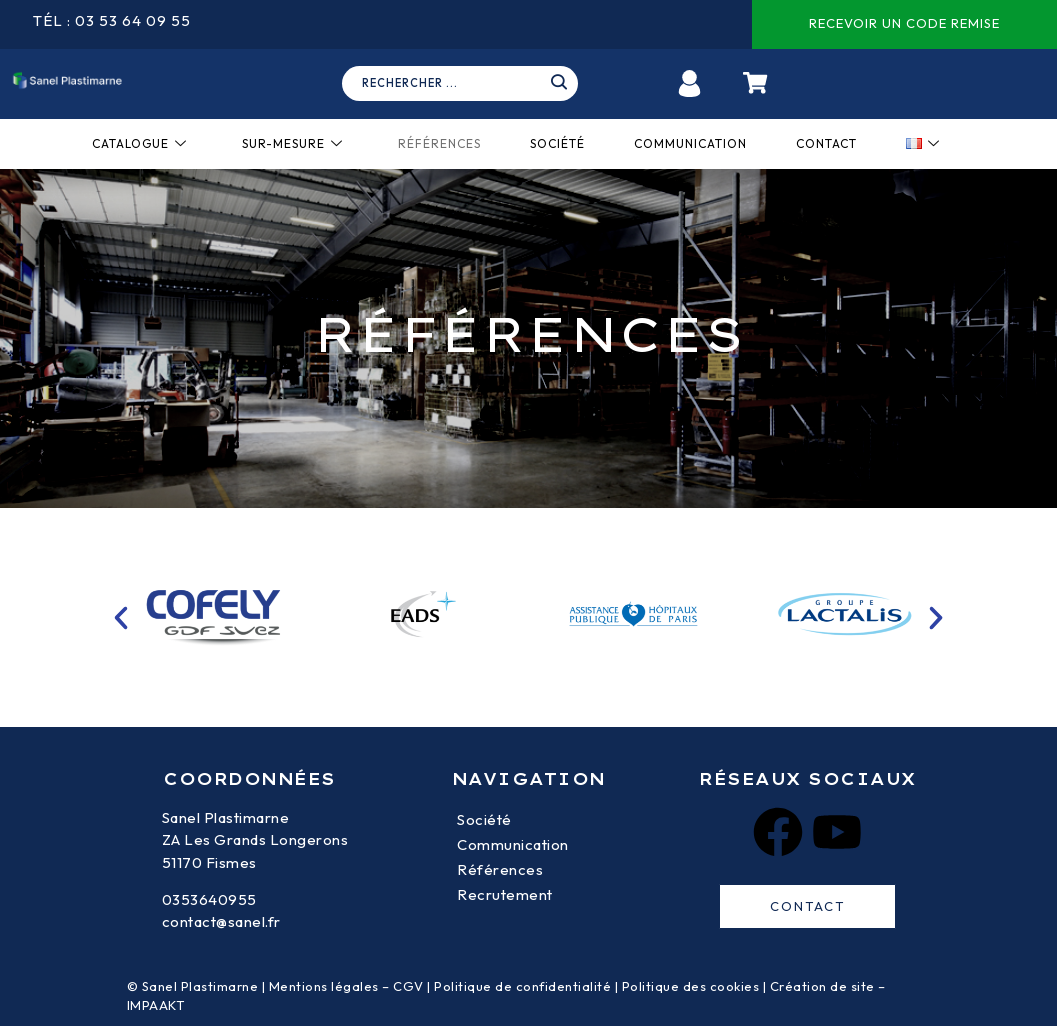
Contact (826, 143)
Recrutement (505, 894)
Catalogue (139, 143)
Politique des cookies (691, 986)
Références (439, 143)
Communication (690, 143)
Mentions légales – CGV (346, 986)
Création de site (822, 986)
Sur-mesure (292, 143)
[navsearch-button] (467, 84)
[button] (121, 618)
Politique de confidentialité (522, 986)
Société (557, 143)
